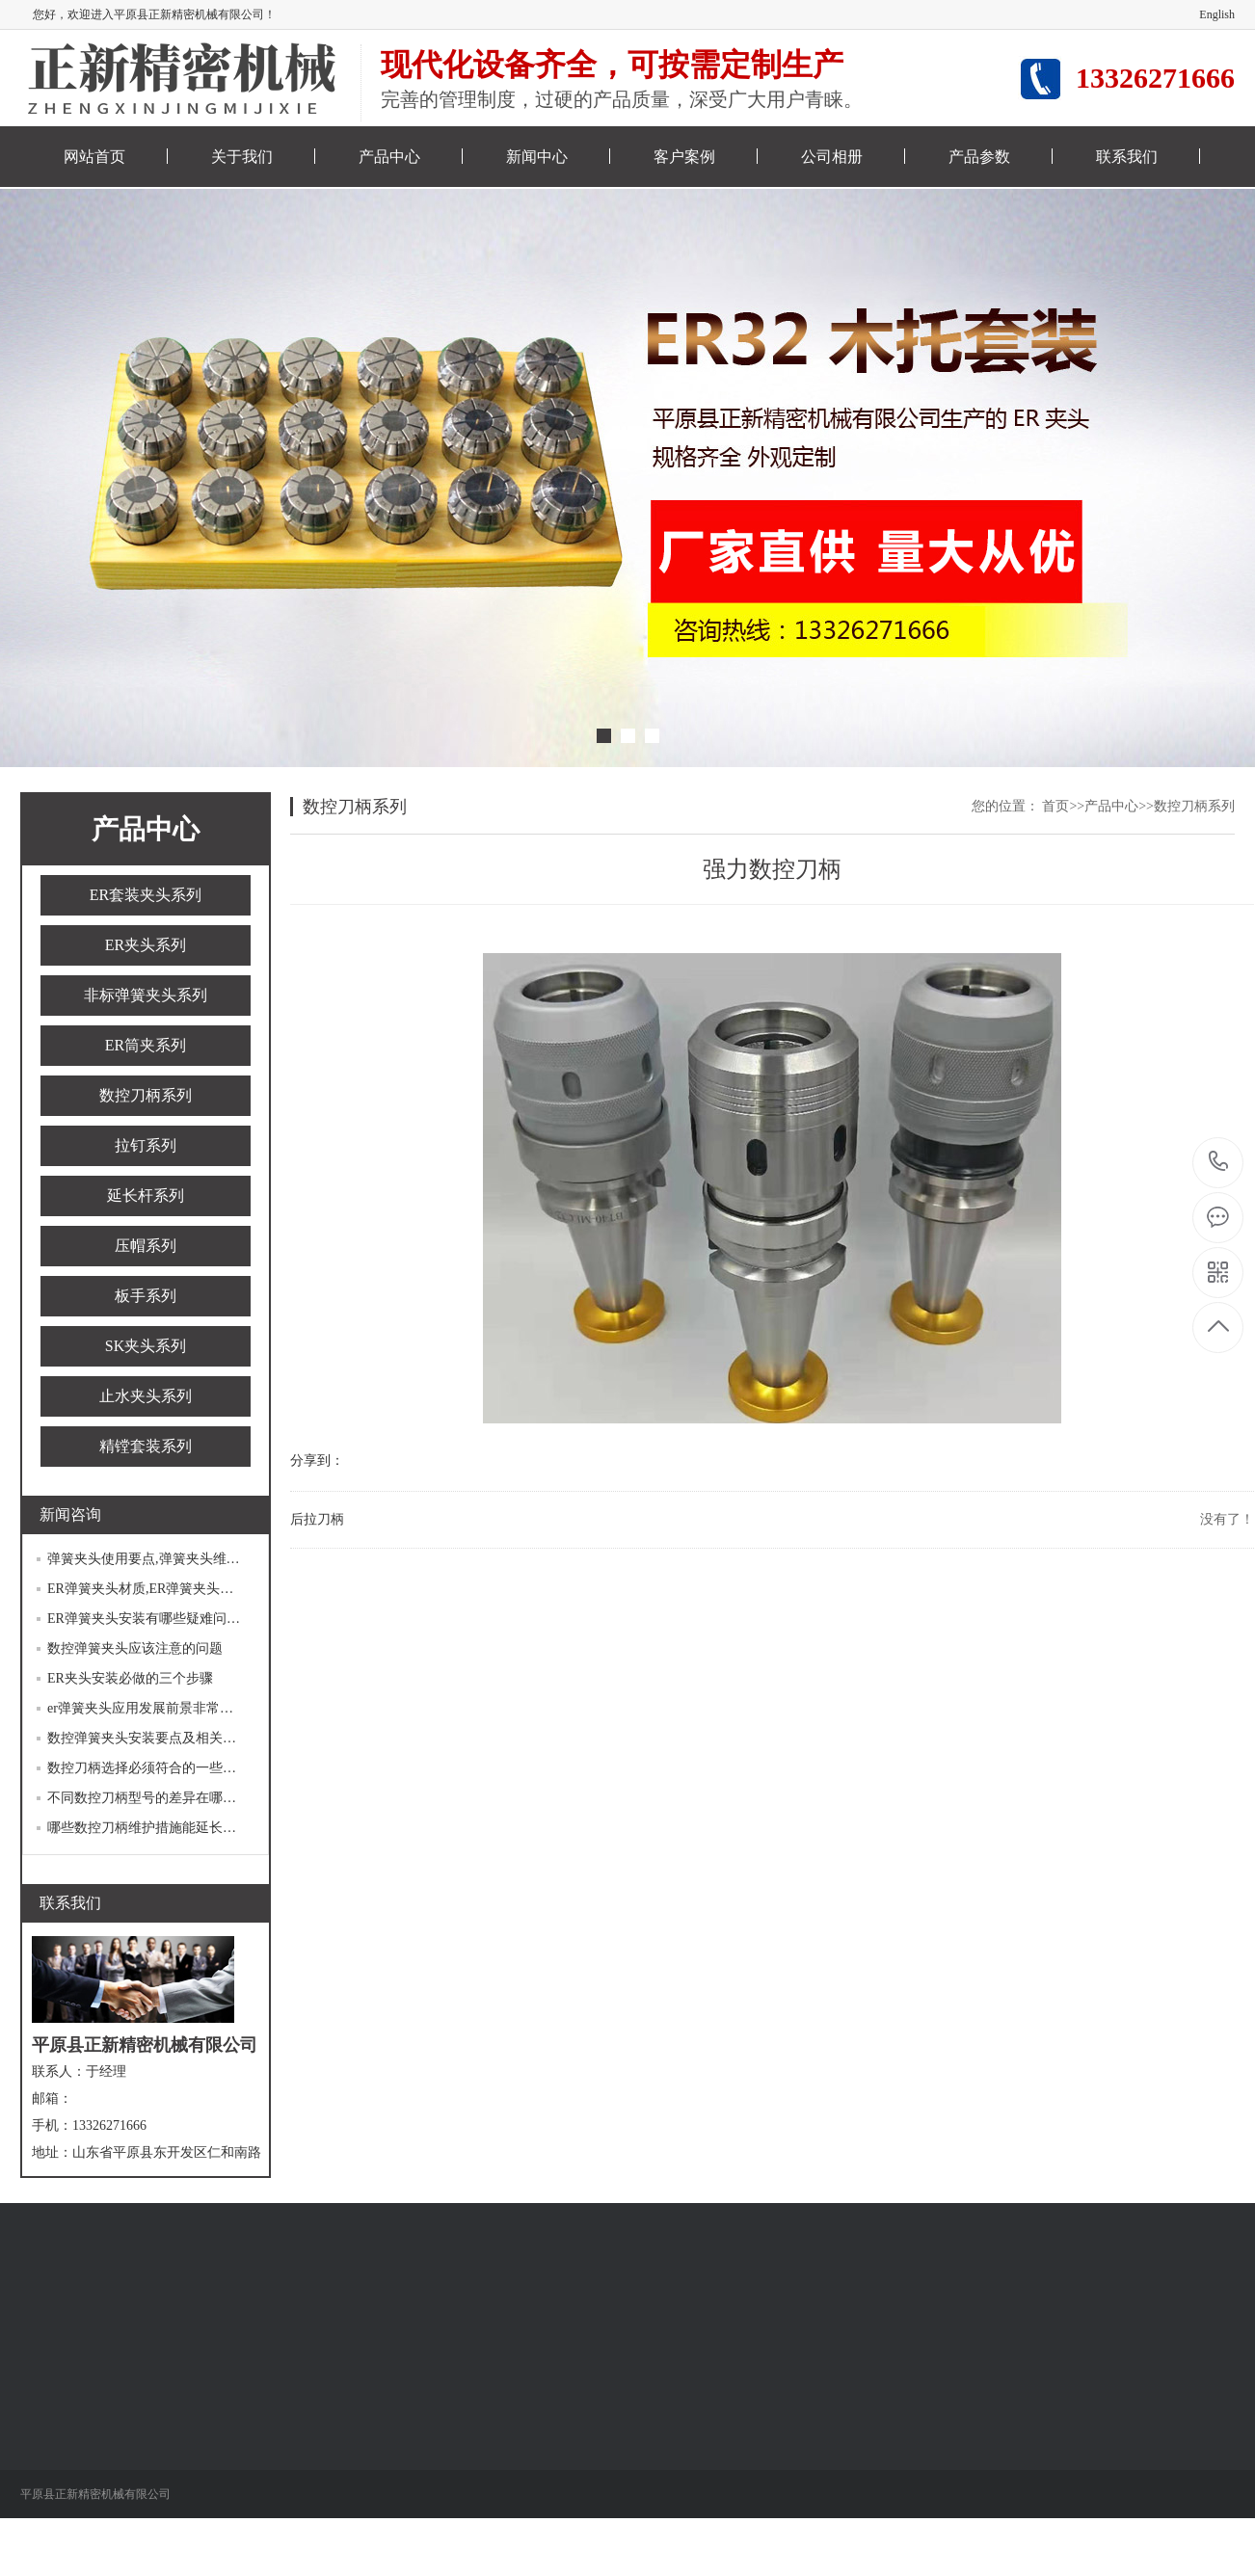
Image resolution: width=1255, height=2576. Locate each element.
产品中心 (389, 156)
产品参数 (979, 156)
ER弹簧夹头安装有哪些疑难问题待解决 (163, 1618)
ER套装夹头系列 (145, 895)
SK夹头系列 (145, 1346)
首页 (1055, 806)
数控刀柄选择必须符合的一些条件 (148, 1768)
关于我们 (242, 156)
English (1217, 14)
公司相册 (832, 156)
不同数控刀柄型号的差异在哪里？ (148, 1798)
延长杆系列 (145, 1195)
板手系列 (145, 1296)
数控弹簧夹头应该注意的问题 (135, 1648)
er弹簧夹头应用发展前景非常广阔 (147, 1708)
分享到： (317, 1460)
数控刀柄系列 (145, 1095)
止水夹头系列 (145, 1396)
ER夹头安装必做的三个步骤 (130, 1678)
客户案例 (684, 156)
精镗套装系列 (145, 1446)
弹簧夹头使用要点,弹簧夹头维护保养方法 (170, 1559)
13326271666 (1218, 1161)
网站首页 (94, 156)
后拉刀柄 (317, 1519)
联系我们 (1127, 156)
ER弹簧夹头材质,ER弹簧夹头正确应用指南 (174, 1588)
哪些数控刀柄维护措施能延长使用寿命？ (168, 1827)
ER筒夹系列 (145, 1045)
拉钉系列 (145, 1145)
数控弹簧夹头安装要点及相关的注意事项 (168, 1738)
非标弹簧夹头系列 (145, 995)
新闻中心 (537, 156)
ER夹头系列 (145, 945)
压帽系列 (145, 1245)
